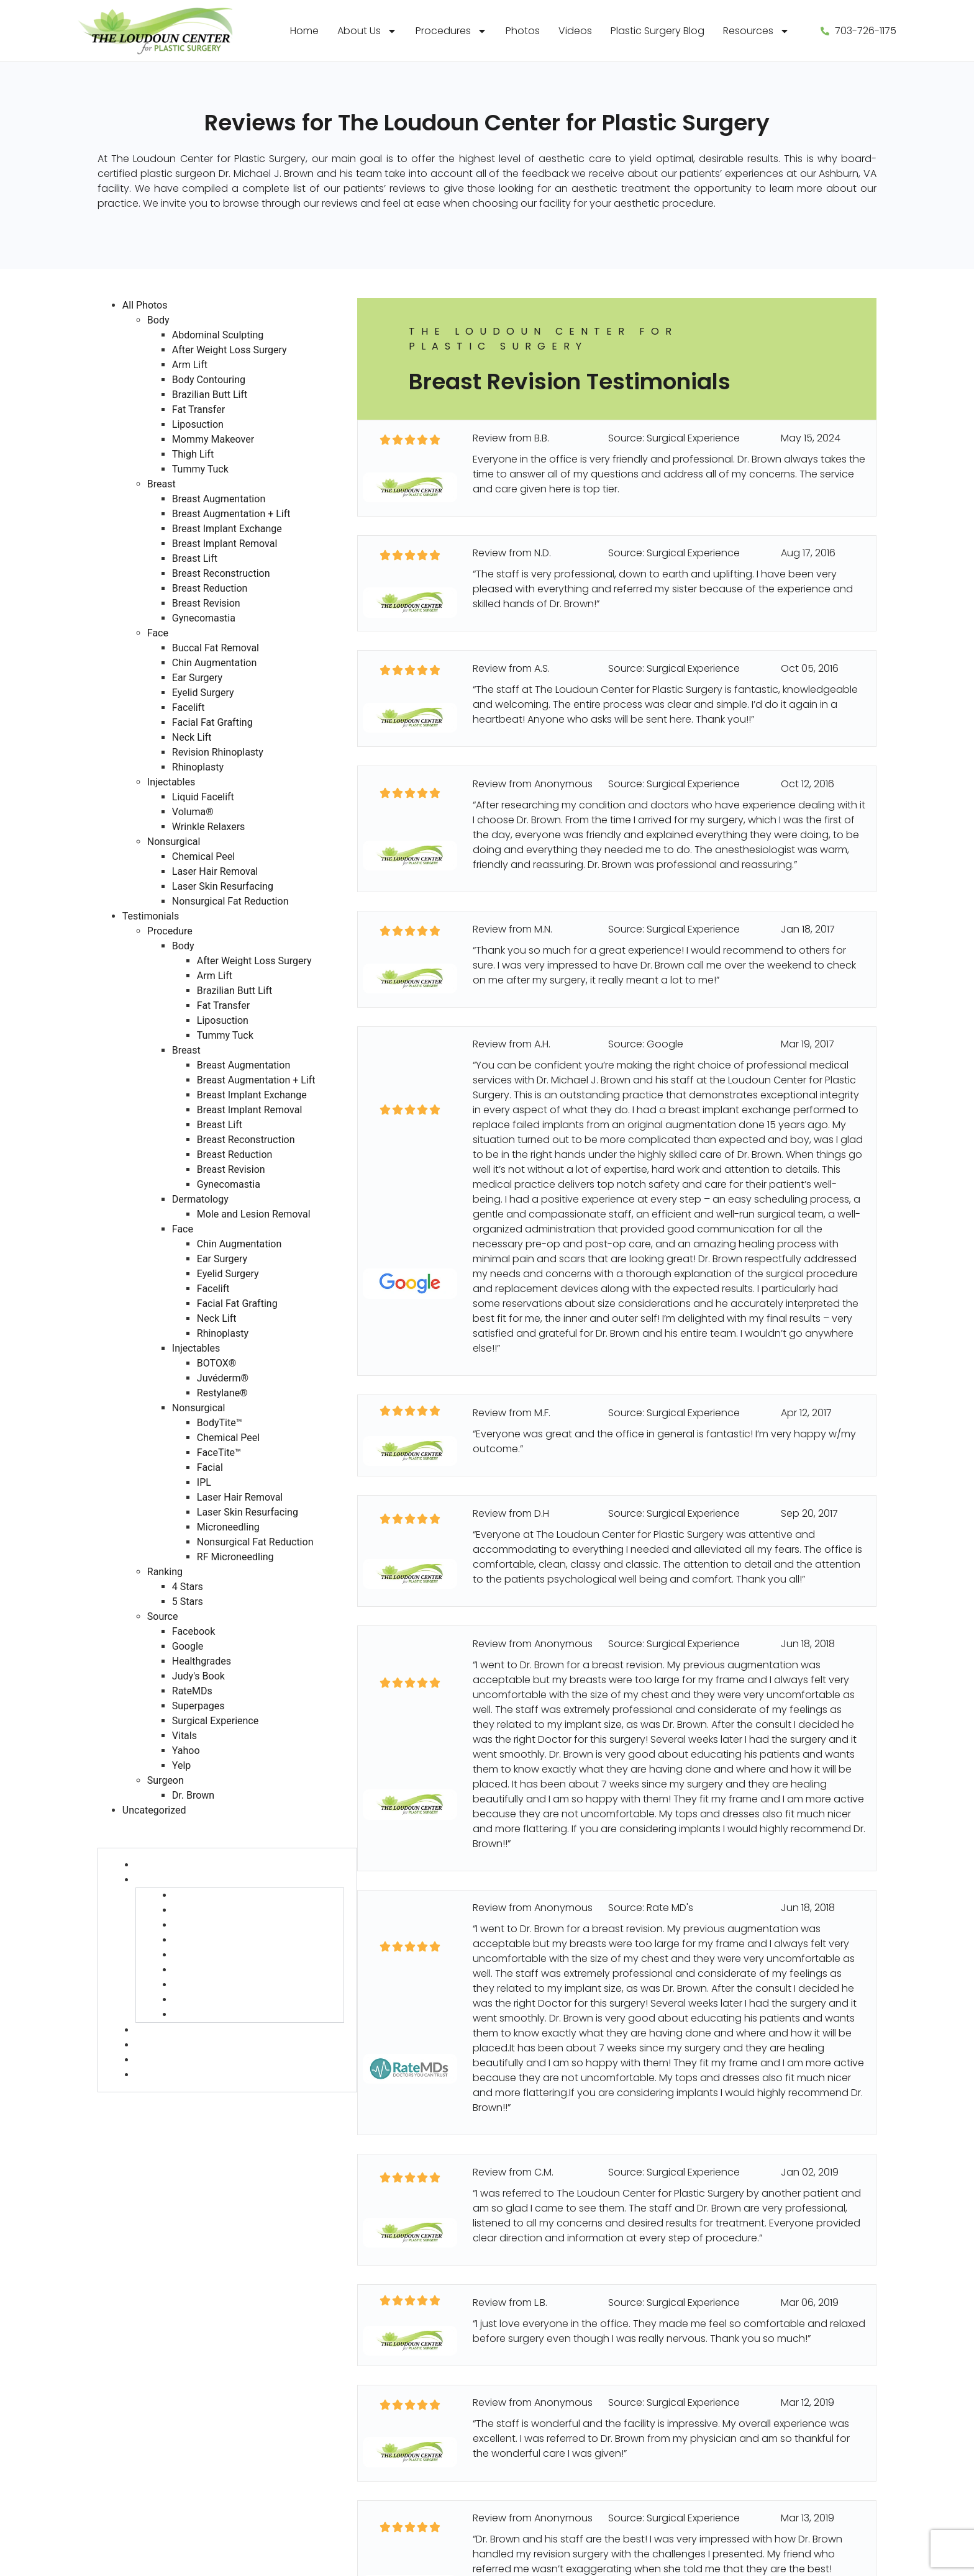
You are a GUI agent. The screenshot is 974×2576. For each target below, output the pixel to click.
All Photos (145, 305)
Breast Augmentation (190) (237, 1895)
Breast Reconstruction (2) (234, 1970)
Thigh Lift (193, 454)
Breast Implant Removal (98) (242, 1940)
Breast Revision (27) (220, 1999)
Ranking (165, 1572)
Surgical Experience (215, 1721)
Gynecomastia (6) (218, 2014)
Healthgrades (201, 1661)
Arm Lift (189, 365)
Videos (575, 31)
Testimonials (150, 916)
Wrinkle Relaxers (208, 827)
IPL (204, 1482)
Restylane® (222, 1393)
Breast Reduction (210, 588)
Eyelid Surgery (203, 692)
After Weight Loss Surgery (229, 350)
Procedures (451, 31)
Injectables (171, 782)
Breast (161, 484)
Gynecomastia (203, 618)
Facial (210, 1467)
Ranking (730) (130, 2099)
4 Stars (187, 1587)
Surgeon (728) (132, 2129)
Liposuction (198, 424)
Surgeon (165, 1780)
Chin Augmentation (214, 663)
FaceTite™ (219, 1452)
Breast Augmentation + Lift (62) (248, 1910)
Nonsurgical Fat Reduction (230, 901)
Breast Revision (206, 603)
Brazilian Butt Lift (209, 394)
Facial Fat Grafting (212, 722)
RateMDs (192, 1691)
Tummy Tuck (200, 469)
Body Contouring (208, 380)
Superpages (198, 1706)
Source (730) (129, 2114)
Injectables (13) (171, 2060)
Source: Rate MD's (650, 1907)
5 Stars (187, 1601)
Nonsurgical (174, 841)
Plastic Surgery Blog (657, 31)
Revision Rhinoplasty (217, 752)
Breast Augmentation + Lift (231, 514)
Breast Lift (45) (207, 1955)
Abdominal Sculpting (217, 335)
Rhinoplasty (198, 767)
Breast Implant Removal (225, 543)
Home (304, 31)
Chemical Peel (203, 856)
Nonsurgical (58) (175, 2075)
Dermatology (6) (175, 2030)
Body (158, 320)
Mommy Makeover (213, 439)
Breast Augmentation (218, 499)
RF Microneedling (235, 1557)
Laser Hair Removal (215, 871)
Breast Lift (194, 558)
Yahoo (186, 1750)
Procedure (170, 931)
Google (188, 1646)
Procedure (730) (137, 1840)
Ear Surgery (197, 678)
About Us (367, 31)
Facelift (188, 707)
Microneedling (228, 1527)
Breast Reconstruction (221, 573)
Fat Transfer (198, 409)
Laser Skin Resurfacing (222, 886)
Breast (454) (165, 1880)
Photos (523, 31)
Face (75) (158, 2045)
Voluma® (193, 812)
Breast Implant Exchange (227, 529)
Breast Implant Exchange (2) (241, 1925)
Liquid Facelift (203, 797)
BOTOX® (217, 1363)
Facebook (193, 1631)
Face (157, 633)
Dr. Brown (193, 1795)
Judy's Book (198, 1676)
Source (162, 1616)
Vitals (184, 1736)
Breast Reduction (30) (225, 1984)
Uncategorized (154, 1810)
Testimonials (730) (142, 1825)
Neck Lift (192, 737)
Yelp (181, 1765)
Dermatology (200, 1199)
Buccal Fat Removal (215, 648)
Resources (756, 31)
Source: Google (645, 1044)
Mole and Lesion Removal (254, 1214)
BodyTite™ (219, 1423)
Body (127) (159, 1865)
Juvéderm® (222, 1378)
